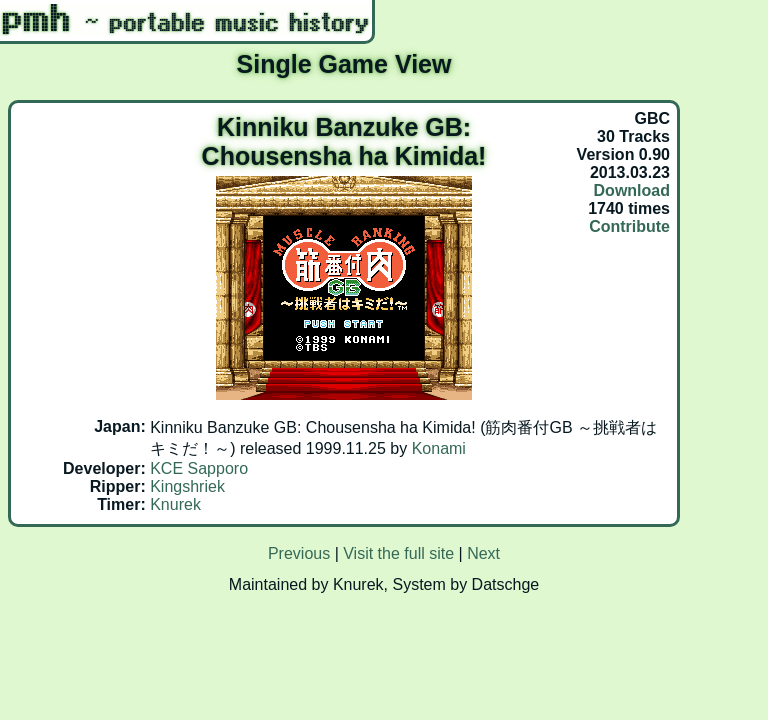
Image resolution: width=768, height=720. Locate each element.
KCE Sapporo (199, 468)
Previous (299, 553)
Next (483, 553)
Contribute (629, 226)
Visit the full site (398, 553)
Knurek (175, 504)
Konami (439, 448)
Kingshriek (187, 486)
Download (632, 190)
